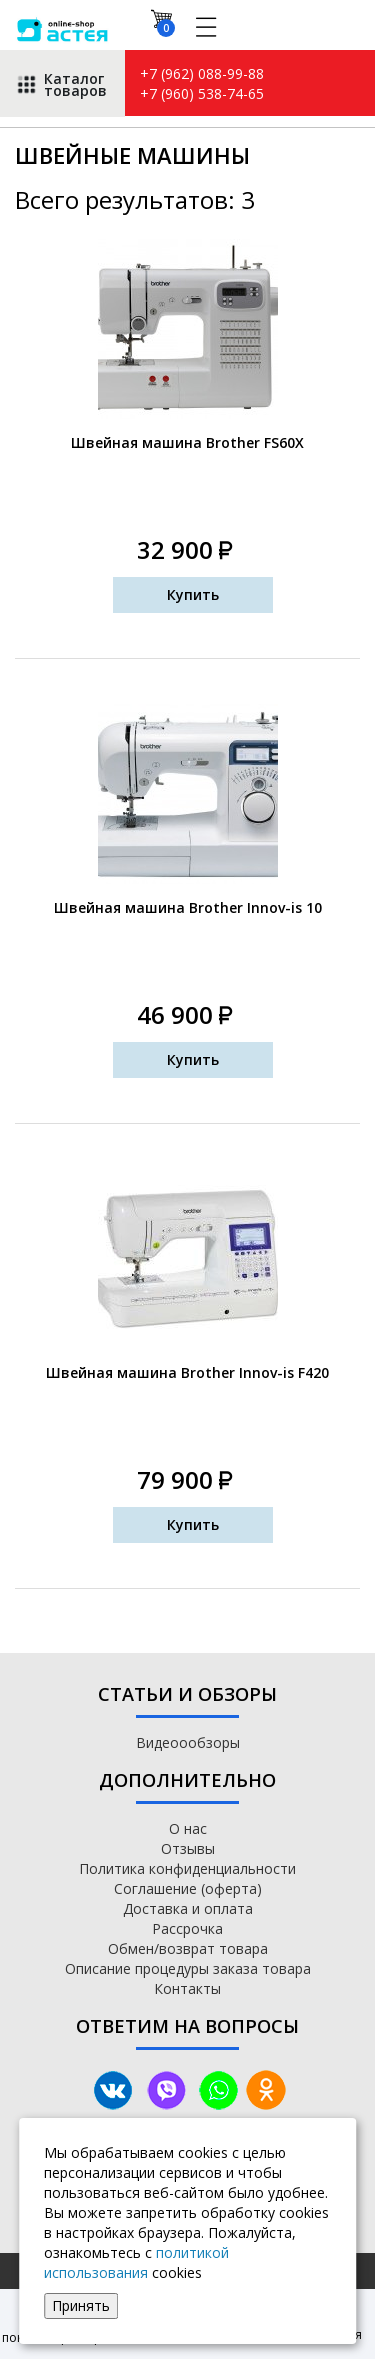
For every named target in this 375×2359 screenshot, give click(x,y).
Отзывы (188, 1848)
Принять (81, 2305)
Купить (193, 594)
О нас (188, 1828)
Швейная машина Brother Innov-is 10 (188, 907)
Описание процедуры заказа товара (188, 1968)
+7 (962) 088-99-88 (202, 73)
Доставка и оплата (188, 1908)
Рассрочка (187, 1928)
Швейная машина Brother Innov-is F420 (187, 1372)
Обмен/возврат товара (188, 1948)
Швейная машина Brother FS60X (187, 442)
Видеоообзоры (188, 1742)
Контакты (187, 1988)
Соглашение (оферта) (188, 1888)
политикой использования (136, 2262)
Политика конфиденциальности (187, 1868)
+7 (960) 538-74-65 (202, 93)
